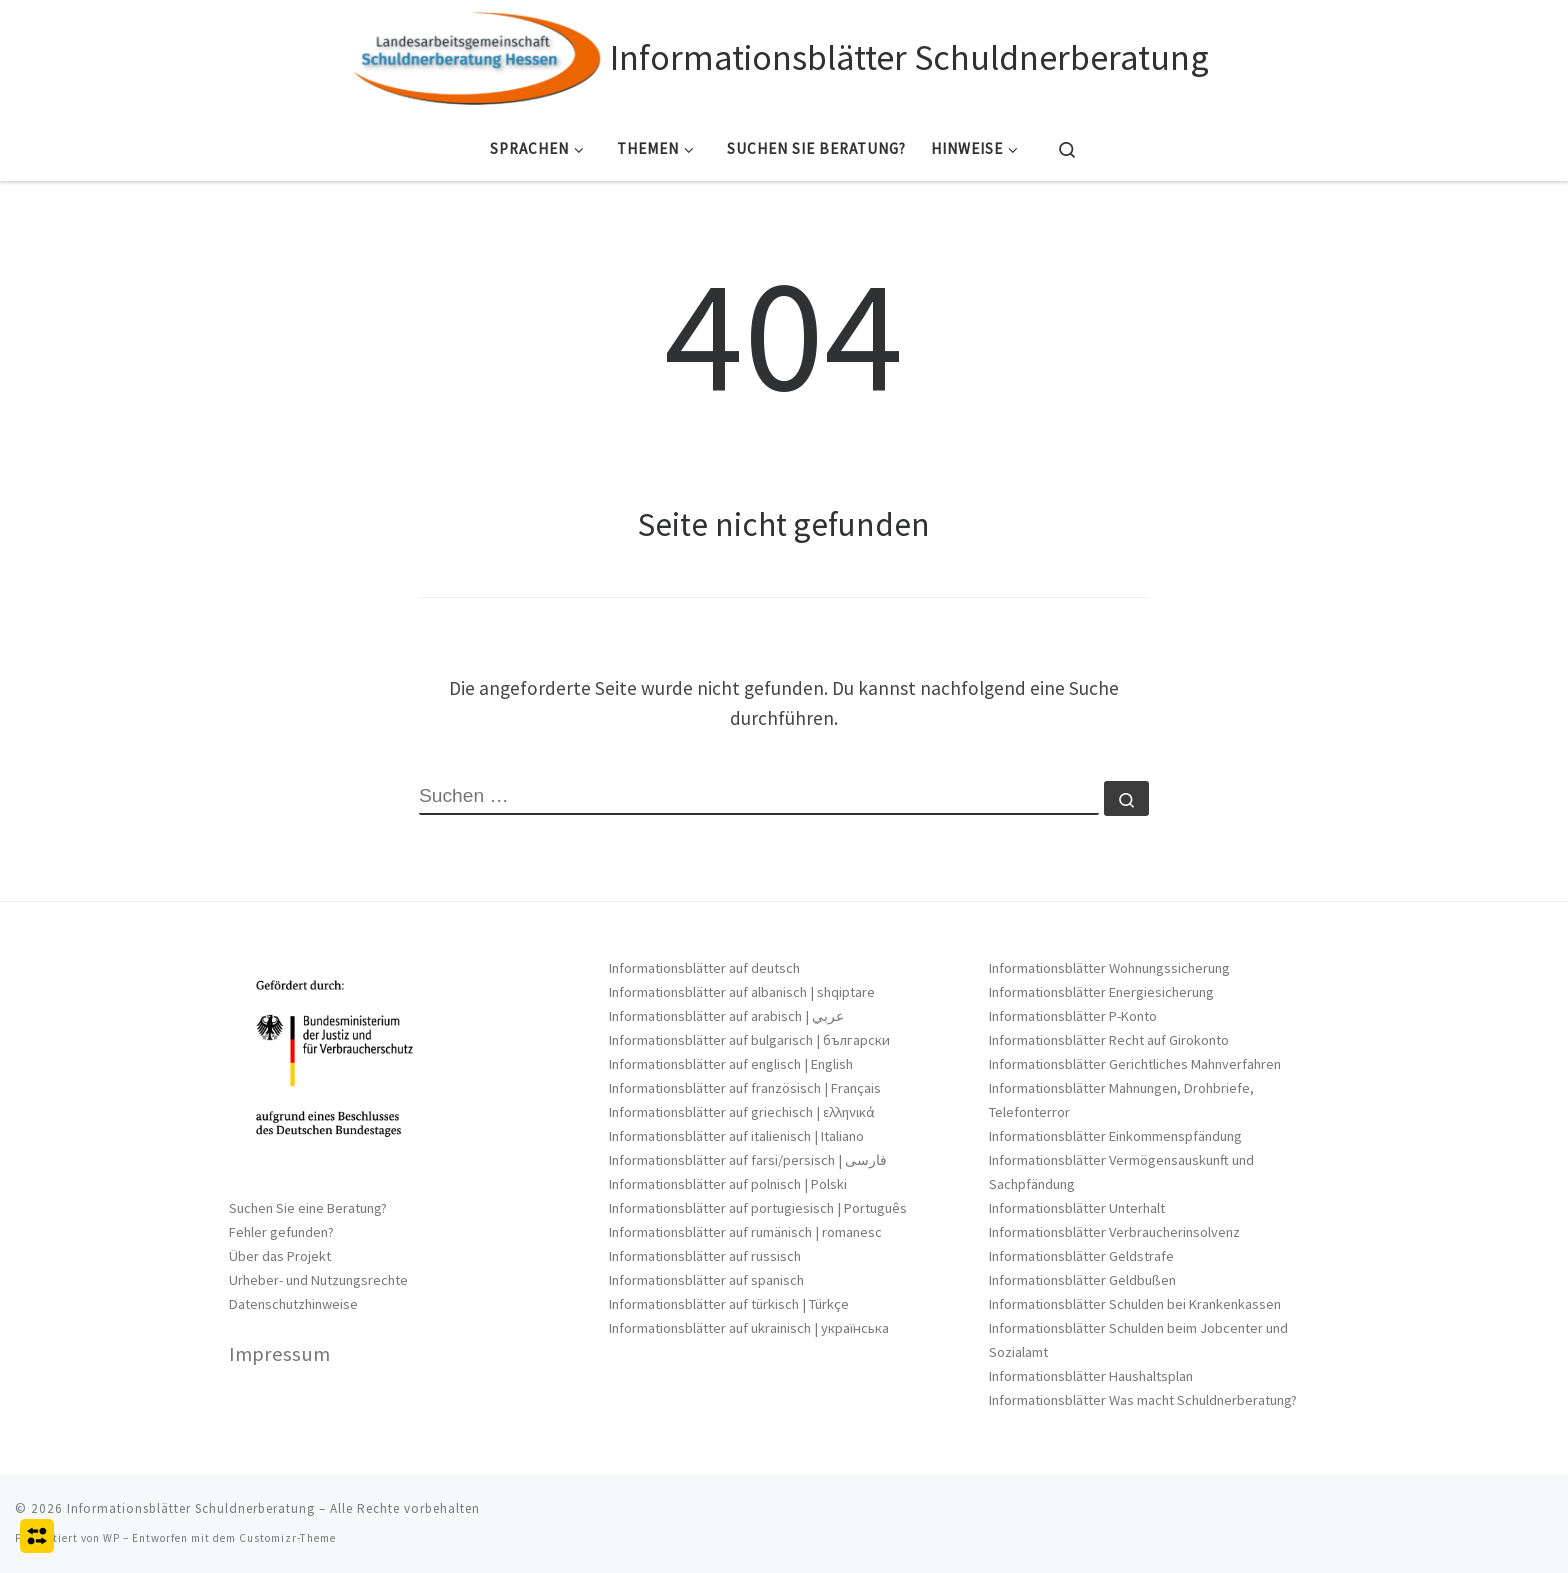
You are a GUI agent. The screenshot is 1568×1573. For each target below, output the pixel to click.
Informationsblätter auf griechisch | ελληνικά (742, 1112)
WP (111, 1538)
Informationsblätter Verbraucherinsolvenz (1114, 1232)
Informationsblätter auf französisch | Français (745, 1088)
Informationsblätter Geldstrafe (1081, 1256)
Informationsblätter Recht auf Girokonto (1109, 1040)
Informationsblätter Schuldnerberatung (191, 1508)
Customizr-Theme (287, 1538)
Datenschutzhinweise (293, 1304)
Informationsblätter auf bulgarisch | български (749, 1040)
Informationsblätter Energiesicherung (1101, 992)
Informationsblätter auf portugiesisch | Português (758, 1208)
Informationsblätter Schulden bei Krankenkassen (1135, 1304)
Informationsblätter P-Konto (1073, 1016)
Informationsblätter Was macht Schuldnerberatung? (1143, 1400)
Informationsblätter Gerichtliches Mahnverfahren (1135, 1064)
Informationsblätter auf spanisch (706, 1280)
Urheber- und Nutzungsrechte (318, 1280)
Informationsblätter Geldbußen (1082, 1280)
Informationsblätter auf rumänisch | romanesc (745, 1232)
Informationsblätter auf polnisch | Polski (728, 1184)
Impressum (279, 1354)
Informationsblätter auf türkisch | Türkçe (729, 1304)
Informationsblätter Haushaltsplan (1091, 1376)
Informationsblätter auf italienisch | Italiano (736, 1136)
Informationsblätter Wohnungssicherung (1109, 968)
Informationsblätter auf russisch (705, 1256)
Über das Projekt (280, 1256)
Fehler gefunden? (281, 1232)
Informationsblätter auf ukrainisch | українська (749, 1328)
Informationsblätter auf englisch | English (731, 1064)
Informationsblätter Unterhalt (1077, 1208)
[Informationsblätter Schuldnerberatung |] (478, 54)
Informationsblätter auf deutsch (704, 968)
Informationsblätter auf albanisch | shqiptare (742, 992)
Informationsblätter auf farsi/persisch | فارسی (748, 1160)
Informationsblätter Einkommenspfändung (1115, 1136)
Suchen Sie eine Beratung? (308, 1208)
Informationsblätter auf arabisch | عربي (726, 1016)
